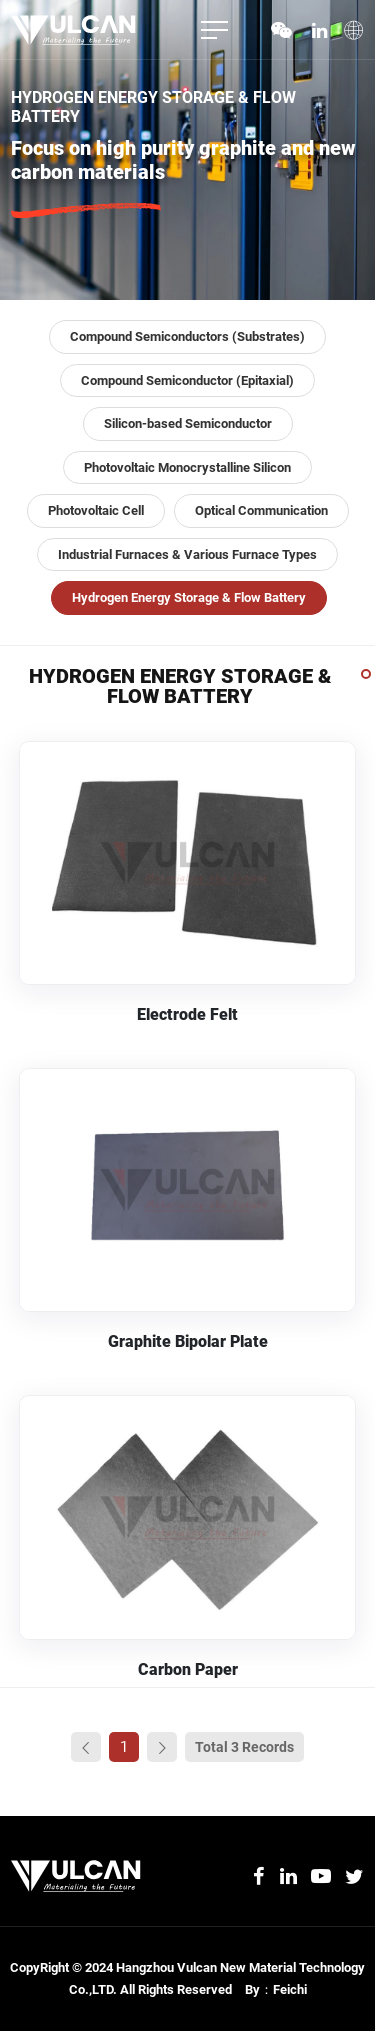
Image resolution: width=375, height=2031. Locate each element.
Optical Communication (261, 510)
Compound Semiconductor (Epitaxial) (187, 380)
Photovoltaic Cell (96, 510)
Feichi (290, 1989)
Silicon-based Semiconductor (188, 423)
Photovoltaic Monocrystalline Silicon (187, 467)
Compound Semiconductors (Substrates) (187, 336)
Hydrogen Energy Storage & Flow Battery (189, 597)
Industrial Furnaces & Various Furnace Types (187, 554)
